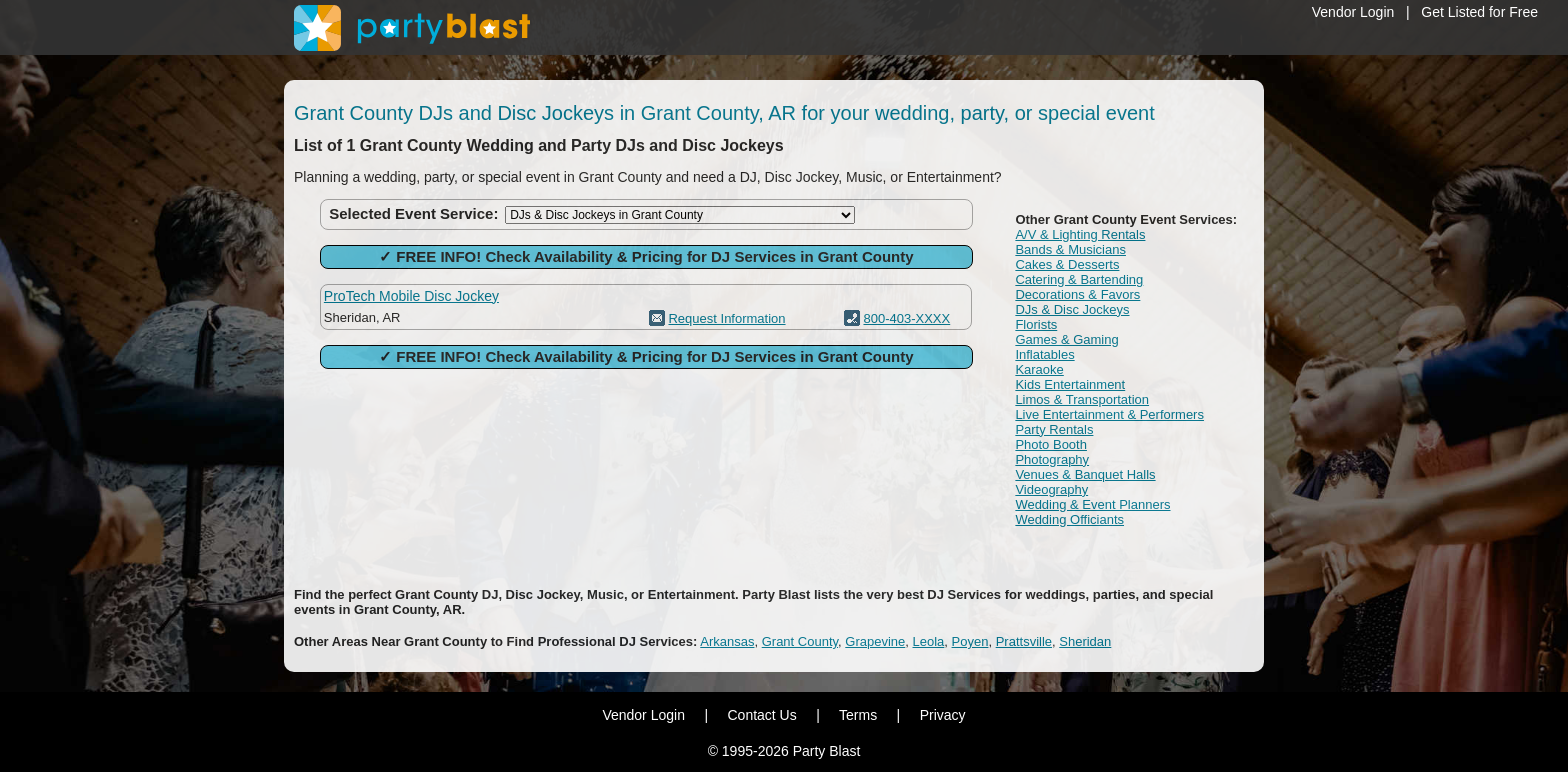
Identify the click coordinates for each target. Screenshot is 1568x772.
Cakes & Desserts (1067, 264)
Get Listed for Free (1479, 12)
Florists (1036, 324)
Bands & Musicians (1070, 249)
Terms (858, 715)
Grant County (800, 641)
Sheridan (1085, 641)
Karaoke (1039, 369)
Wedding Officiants (1069, 519)
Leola (929, 641)
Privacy (943, 715)
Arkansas (727, 641)
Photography (1052, 459)
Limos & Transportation (1082, 399)
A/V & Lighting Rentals (1080, 234)
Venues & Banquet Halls (1085, 474)
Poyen (970, 641)
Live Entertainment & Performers (1109, 414)
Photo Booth (1051, 444)
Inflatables (1044, 354)
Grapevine (875, 641)
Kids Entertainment (1070, 384)
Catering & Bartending (1079, 279)
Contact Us (761, 715)
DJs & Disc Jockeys (1072, 309)
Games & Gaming (1066, 339)
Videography (1051, 489)
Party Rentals (1054, 429)
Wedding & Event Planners (1092, 504)
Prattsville (1024, 641)
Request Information (726, 318)
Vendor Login (1353, 12)
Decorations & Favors (1077, 294)
